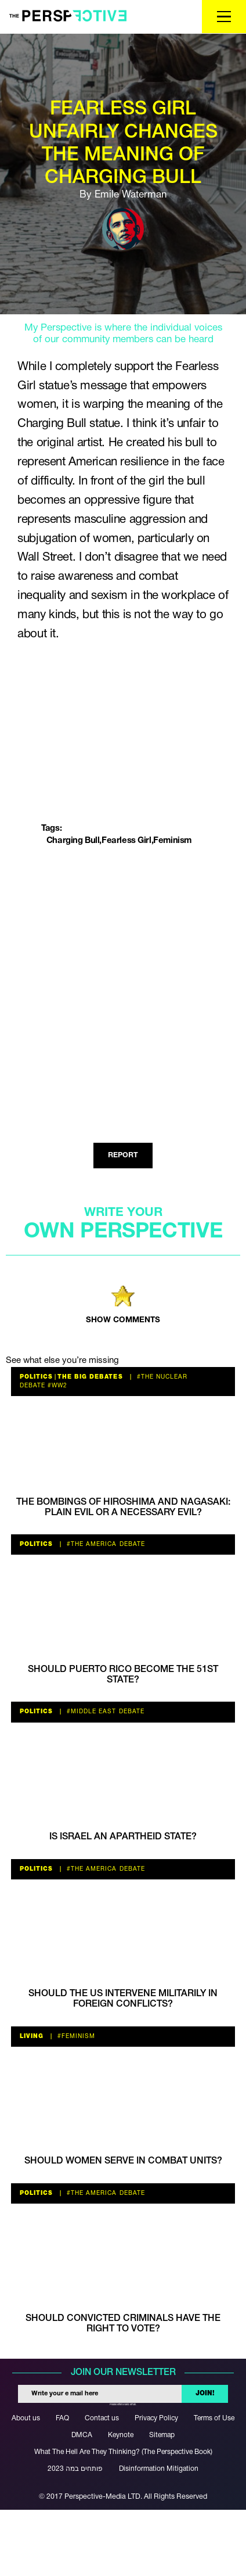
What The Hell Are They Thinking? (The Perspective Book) (123, 2452)
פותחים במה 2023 (75, 2469)
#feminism (75, 2036)
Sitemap (162, 2435)
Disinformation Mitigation (158, 2469)
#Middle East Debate (104, 1711)
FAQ (62, 2418)
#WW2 (56, 1386)
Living (32, 2036)
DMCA (81, 2435)
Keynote (120, 2435)
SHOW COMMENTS (123, 1320)
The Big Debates (89, 1377)
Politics (36, 1377)
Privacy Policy (156, 2418)
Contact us (102, 2418)
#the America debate (104, 1544)
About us (26, 2418)
